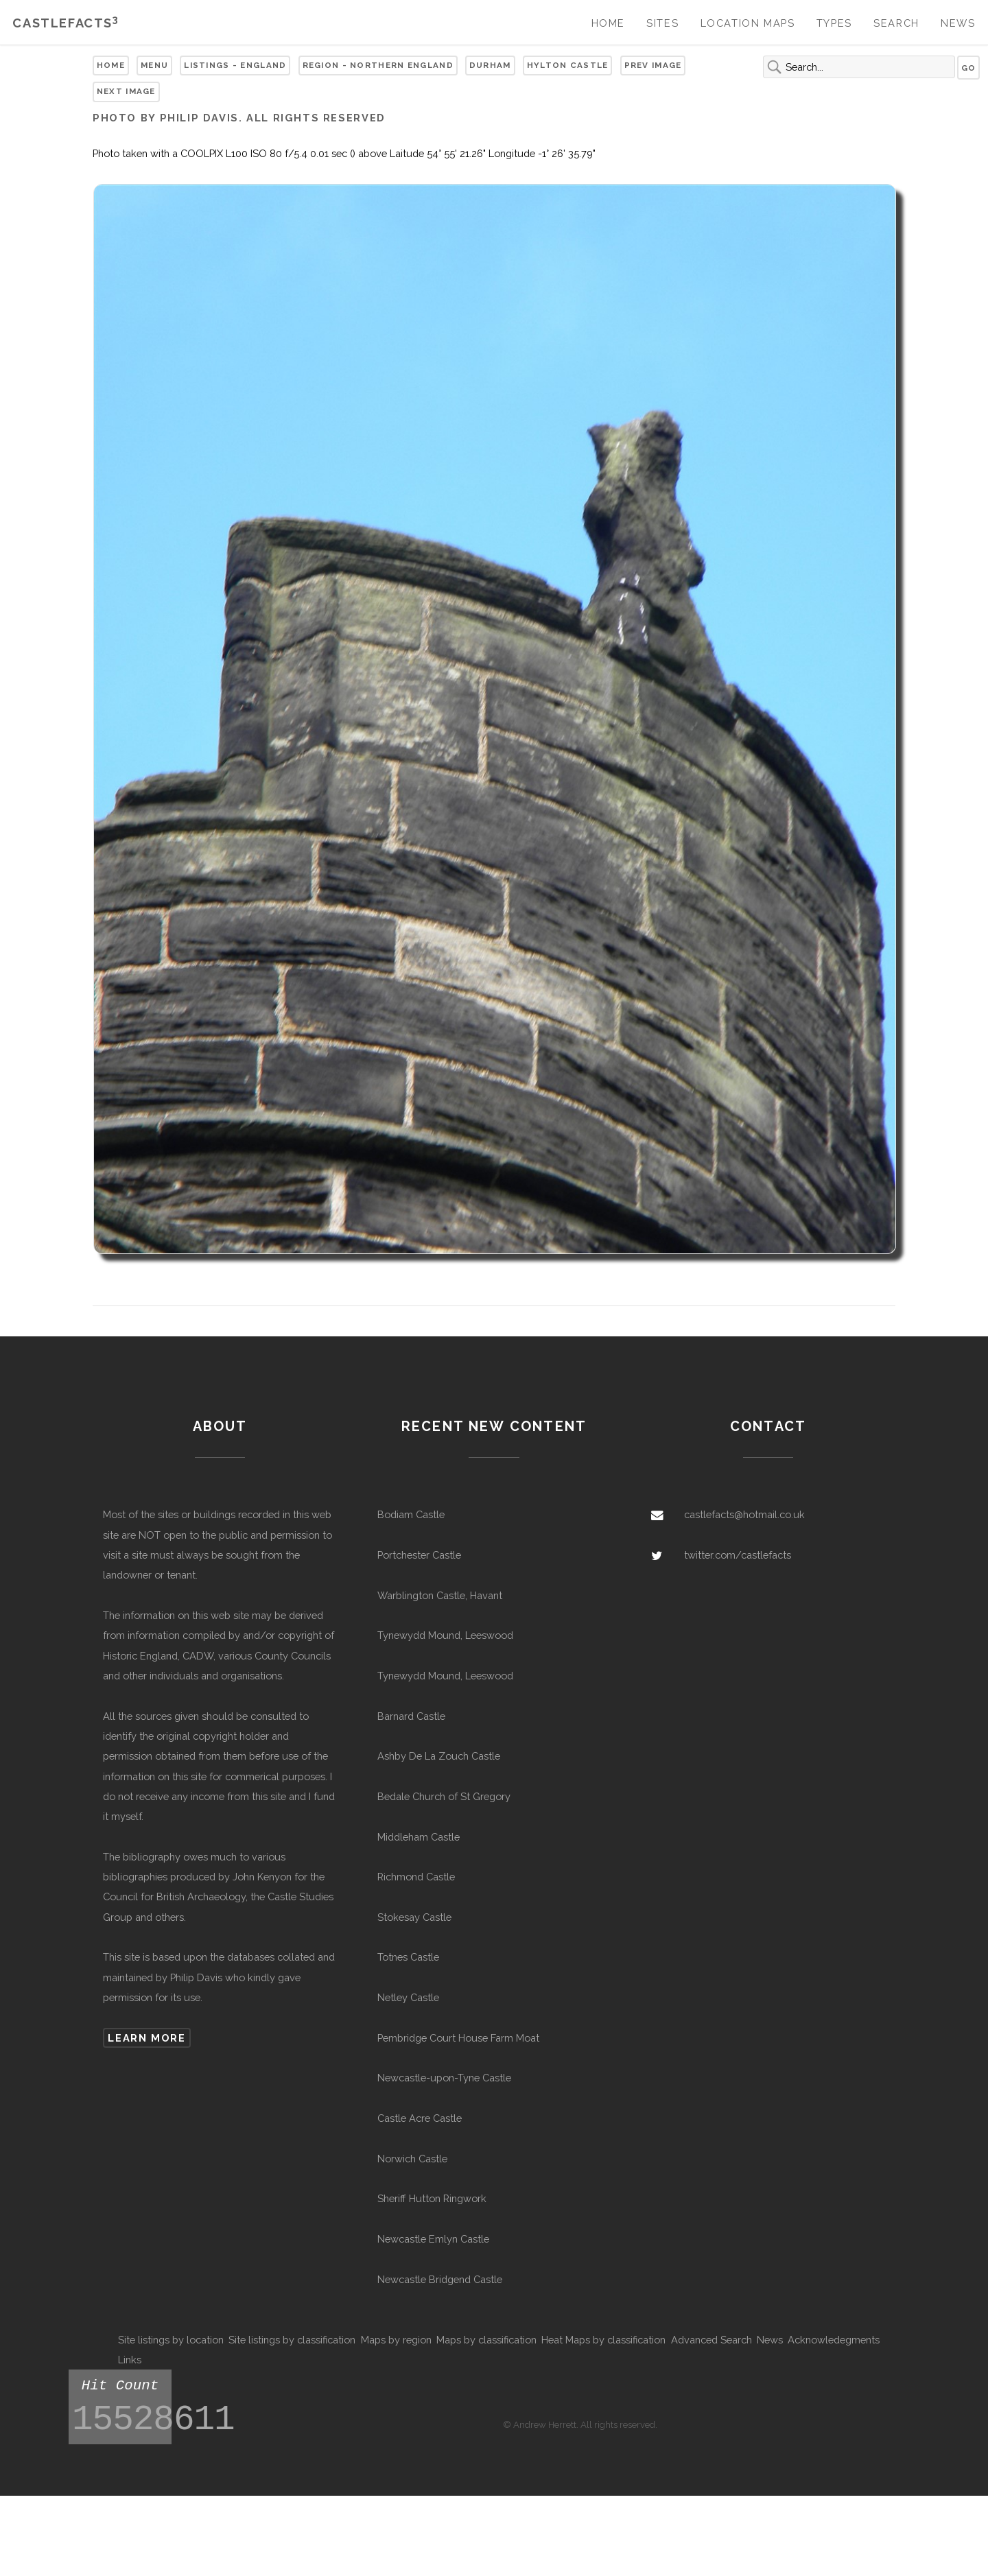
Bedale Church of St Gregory (443, 1796)
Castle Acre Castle (419, 2118)
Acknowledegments (834, 2339)
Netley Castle (408, 1997)
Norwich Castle (412, 2158)
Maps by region (396, 2339)
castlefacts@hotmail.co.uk (744, 1514)
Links (129, 2359)
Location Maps (748, 23)
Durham (490, 65)
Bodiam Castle (411, 1514)
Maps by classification (486, 2339)
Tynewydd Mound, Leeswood (445, 1635)
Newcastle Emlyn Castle (433, 2239)
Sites (662, 23)
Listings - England (235, 65)
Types (834, 23)
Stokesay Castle (414, 1917)
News (958, 23)
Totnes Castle (408, 1957)
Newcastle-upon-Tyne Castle (444, 2077)
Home (608, 23)
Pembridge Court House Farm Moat (458, 2038)
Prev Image (653, 65)
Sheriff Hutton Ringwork (431, 2198)
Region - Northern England (378, 65)
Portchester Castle (419, 1555)
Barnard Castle (411, 1716)
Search (896, 23)
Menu (154, 65)
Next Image (126, 91)
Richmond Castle (416, 1876)
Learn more (146, 2038)
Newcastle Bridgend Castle (439, 2279)
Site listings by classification (291, 2339)
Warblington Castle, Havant (439, 1595)
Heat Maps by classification (603, 2339)
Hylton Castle (568, 65)
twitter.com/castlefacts (737, 1555)
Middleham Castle (418, 1837)
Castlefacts (65, 23)
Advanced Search (711, 2339)
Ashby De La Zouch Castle (438, 1756)
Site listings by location (171, 2339)
